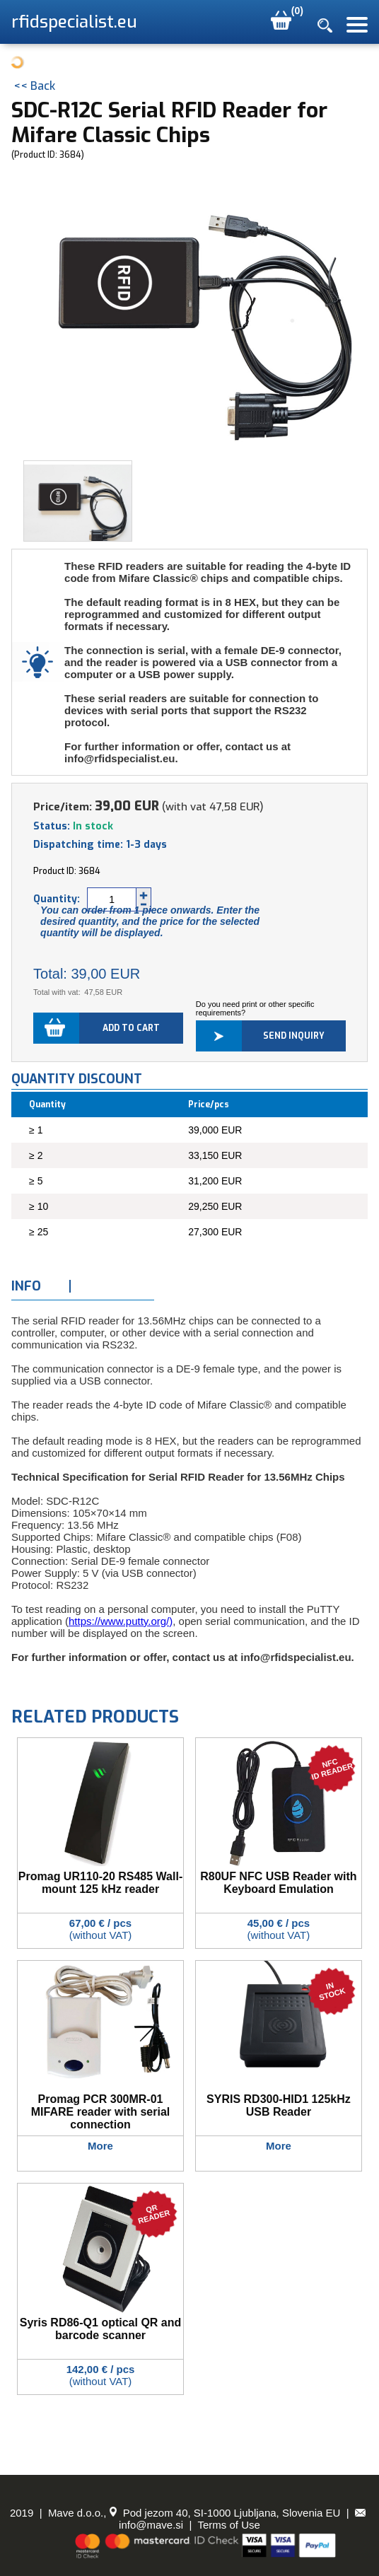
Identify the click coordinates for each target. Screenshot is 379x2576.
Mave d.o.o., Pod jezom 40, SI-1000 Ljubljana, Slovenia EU (194, 2513)
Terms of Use (229, 2525)
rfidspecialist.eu (74, 22)
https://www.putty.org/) (121, 1621)
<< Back (34, 85)
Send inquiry (294, 1036)
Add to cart (131, 1028)
